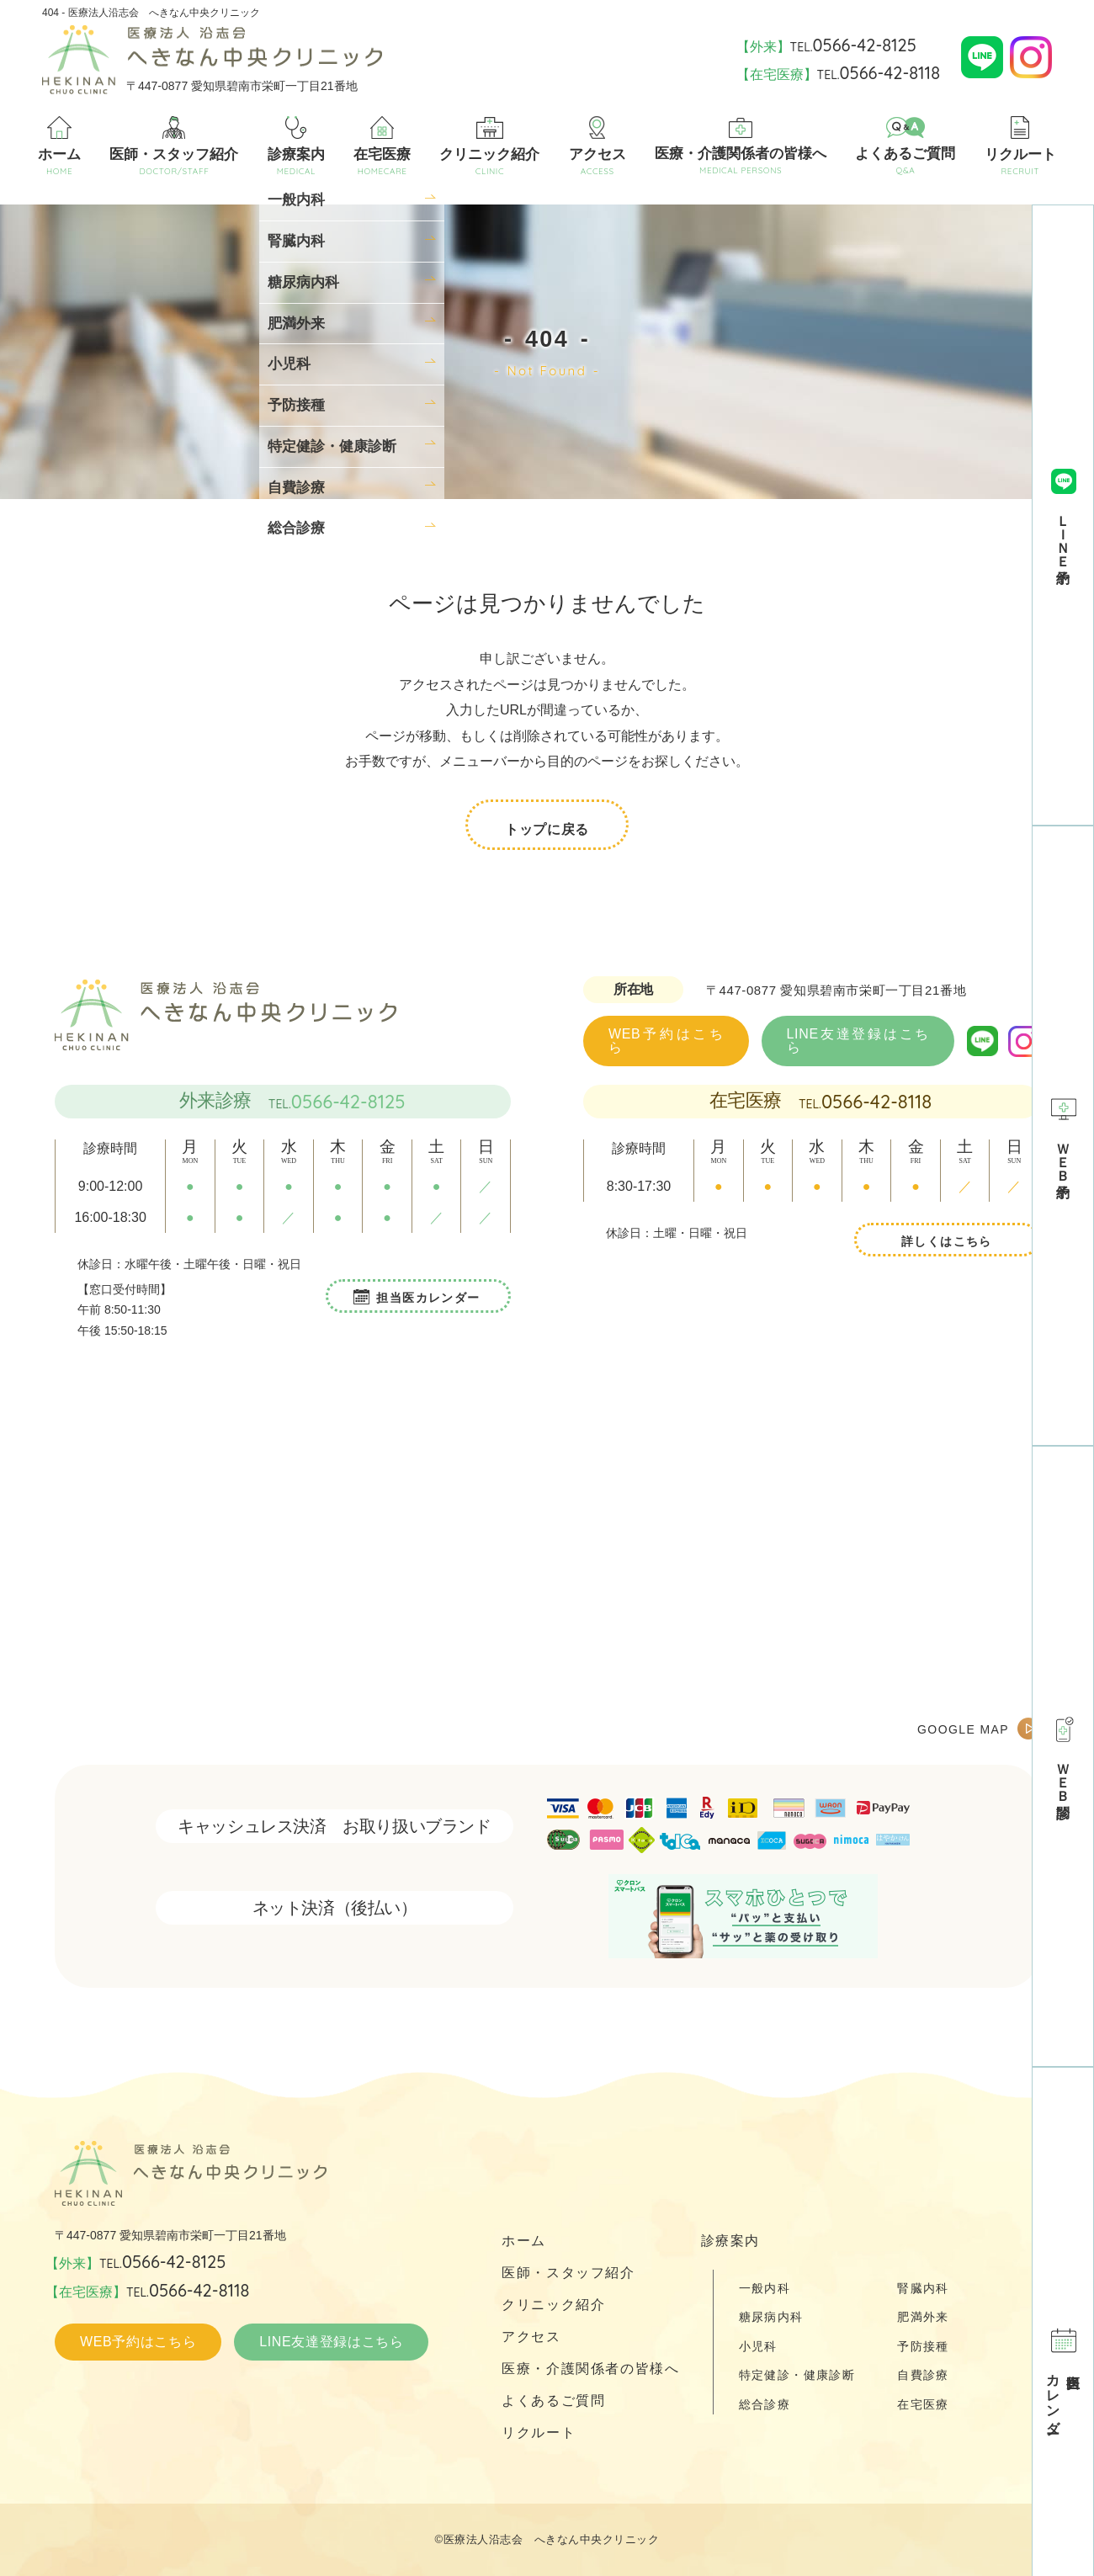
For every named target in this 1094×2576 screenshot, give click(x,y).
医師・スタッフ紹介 (173, 146)
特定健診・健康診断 (797, 2375)
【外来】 (826, 45)
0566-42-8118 (876, 1101)
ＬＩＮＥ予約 (1062, 514)
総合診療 (765, 2404)
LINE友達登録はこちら (858, 1040)
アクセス (597, 146)
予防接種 (923, 2346)
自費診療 (923, 2375)
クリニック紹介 (489, 147)
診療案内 (296, 146)
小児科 (758, 2346)
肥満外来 (923, 2317)
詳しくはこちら (946, 1241)
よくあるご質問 (905, 146)
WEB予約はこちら (666, 1040)
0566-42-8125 (348, 1101)
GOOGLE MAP (963, 1729)
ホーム (59, 146)
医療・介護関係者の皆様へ (740, 147)
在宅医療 (382, 146)
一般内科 (765, 2288)
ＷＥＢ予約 (1062, 1136)
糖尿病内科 (771, 2317)
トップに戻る (547, 826)
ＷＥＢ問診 (1062, 1756)
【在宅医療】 (838, 72)
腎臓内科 (923, 2288)
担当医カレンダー (428, 1297)
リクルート (1020, 146)
